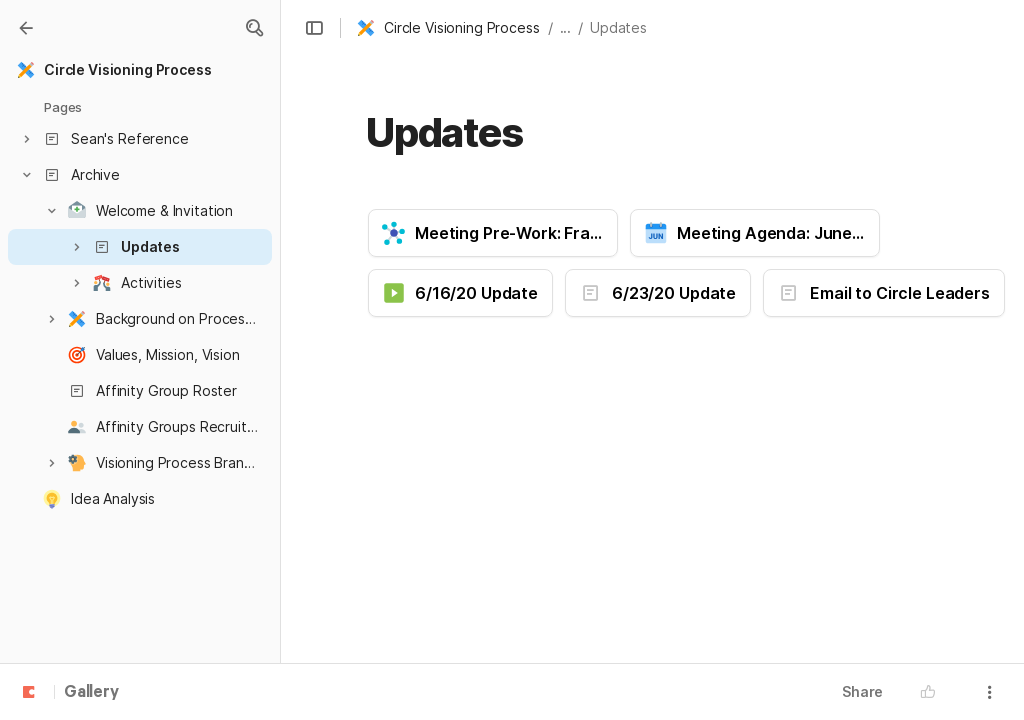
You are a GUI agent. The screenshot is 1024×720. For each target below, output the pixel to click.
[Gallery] (26, 28)
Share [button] (862, 691)
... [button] (566, 27)
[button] (254, 28)
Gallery (91, 693)
